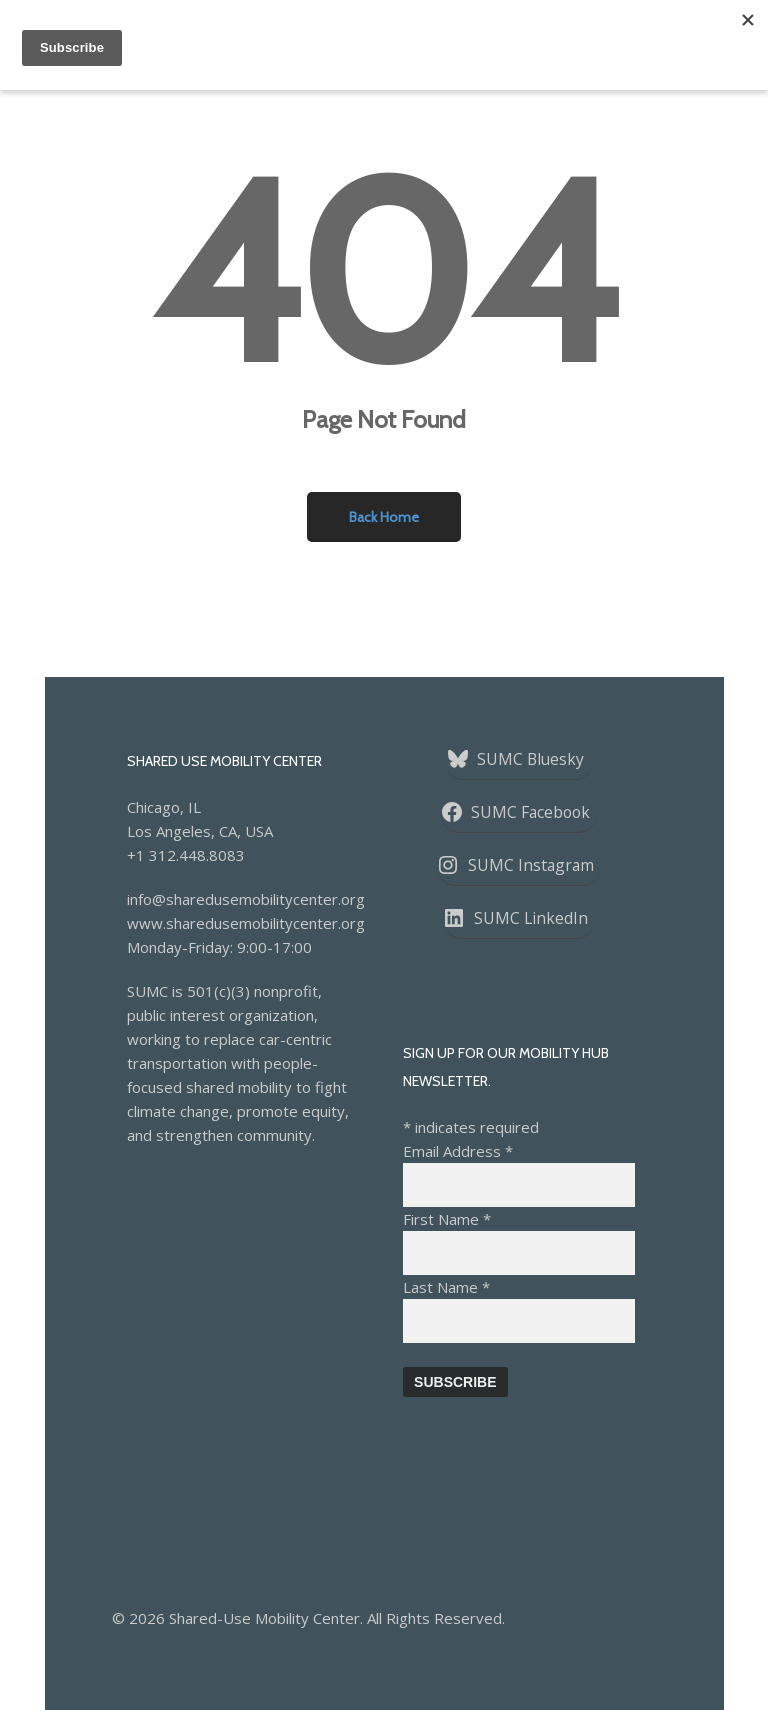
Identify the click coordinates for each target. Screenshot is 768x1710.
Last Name (446, 1287)
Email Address (458, 1151)
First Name (447, 1219)
